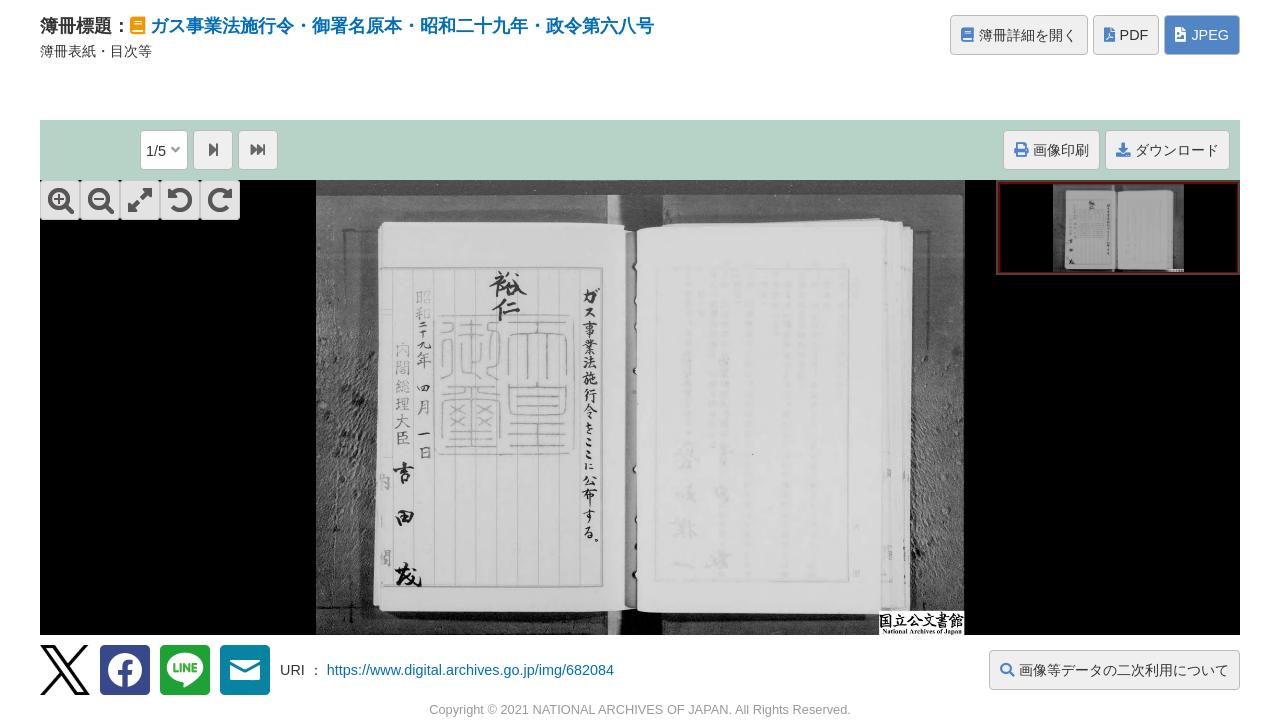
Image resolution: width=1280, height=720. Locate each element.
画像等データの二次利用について (1114, 670)
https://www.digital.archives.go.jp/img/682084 (470, 670)
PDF (1126, 35)
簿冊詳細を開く (1019, 35)
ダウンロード (1167, 150)
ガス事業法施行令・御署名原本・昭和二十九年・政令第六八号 (402, 26)
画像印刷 (1051, 150)
